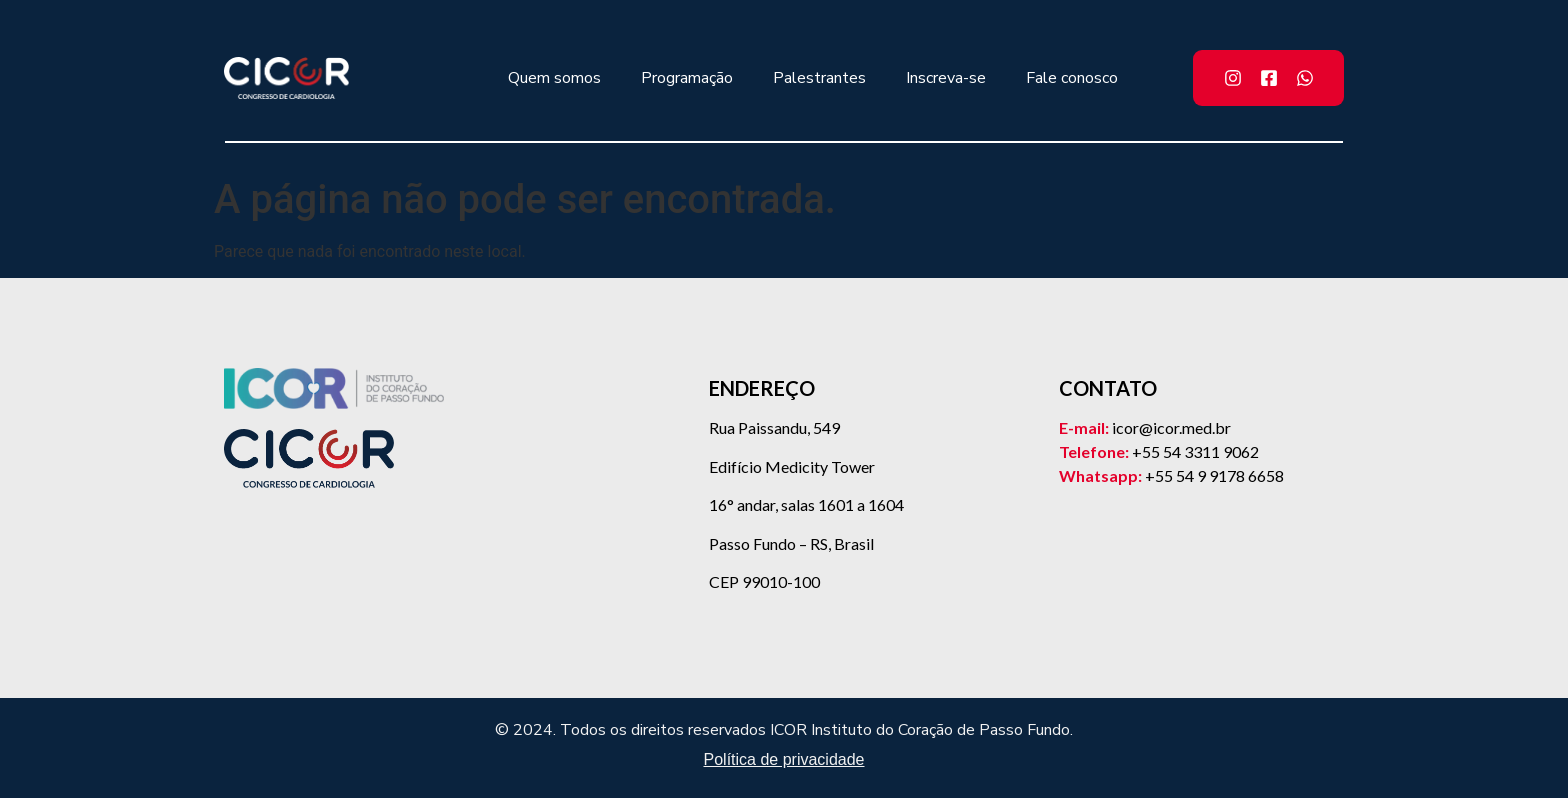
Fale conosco (1072, 78)
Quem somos (554, 78)
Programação (687, 78)
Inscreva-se (946, 78)
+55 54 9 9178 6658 (1214, 475)
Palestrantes (819, 78)
